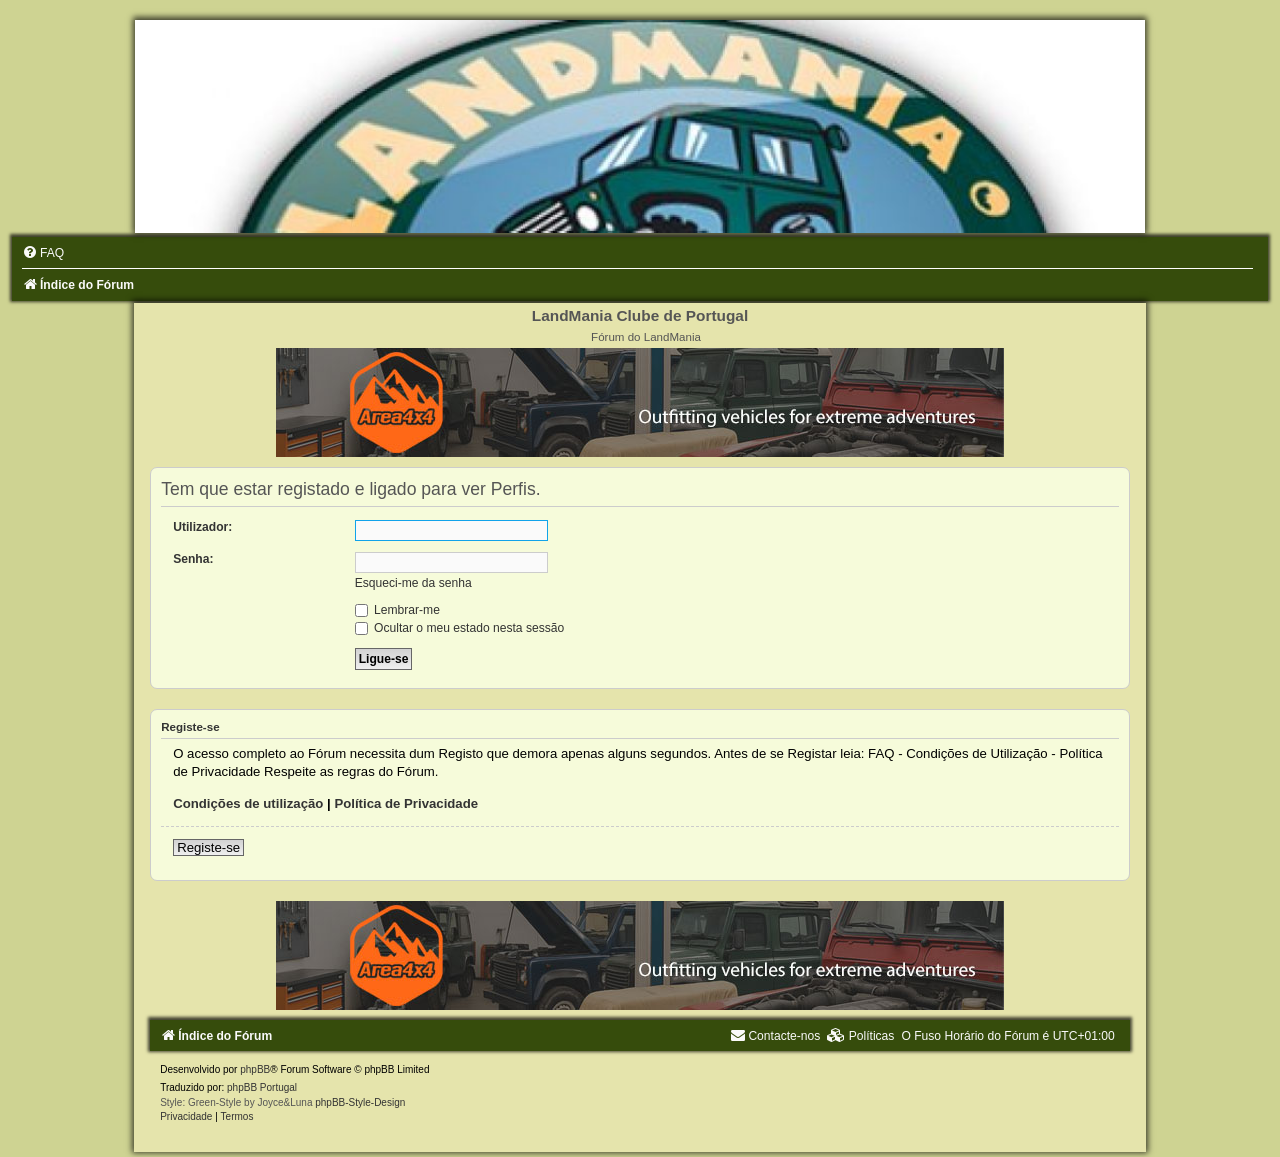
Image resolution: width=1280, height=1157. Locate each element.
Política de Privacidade (406, 803)
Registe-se (208, 847)
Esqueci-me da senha (413, 583)
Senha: (193, 559)
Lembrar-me (397, 610)
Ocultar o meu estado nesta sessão (460, 628)
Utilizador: (202, 527)
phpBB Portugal (262, 1087)
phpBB (255, 1069)
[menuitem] (43, 253)
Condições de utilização (248, 803)
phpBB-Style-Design (360, 1102)
